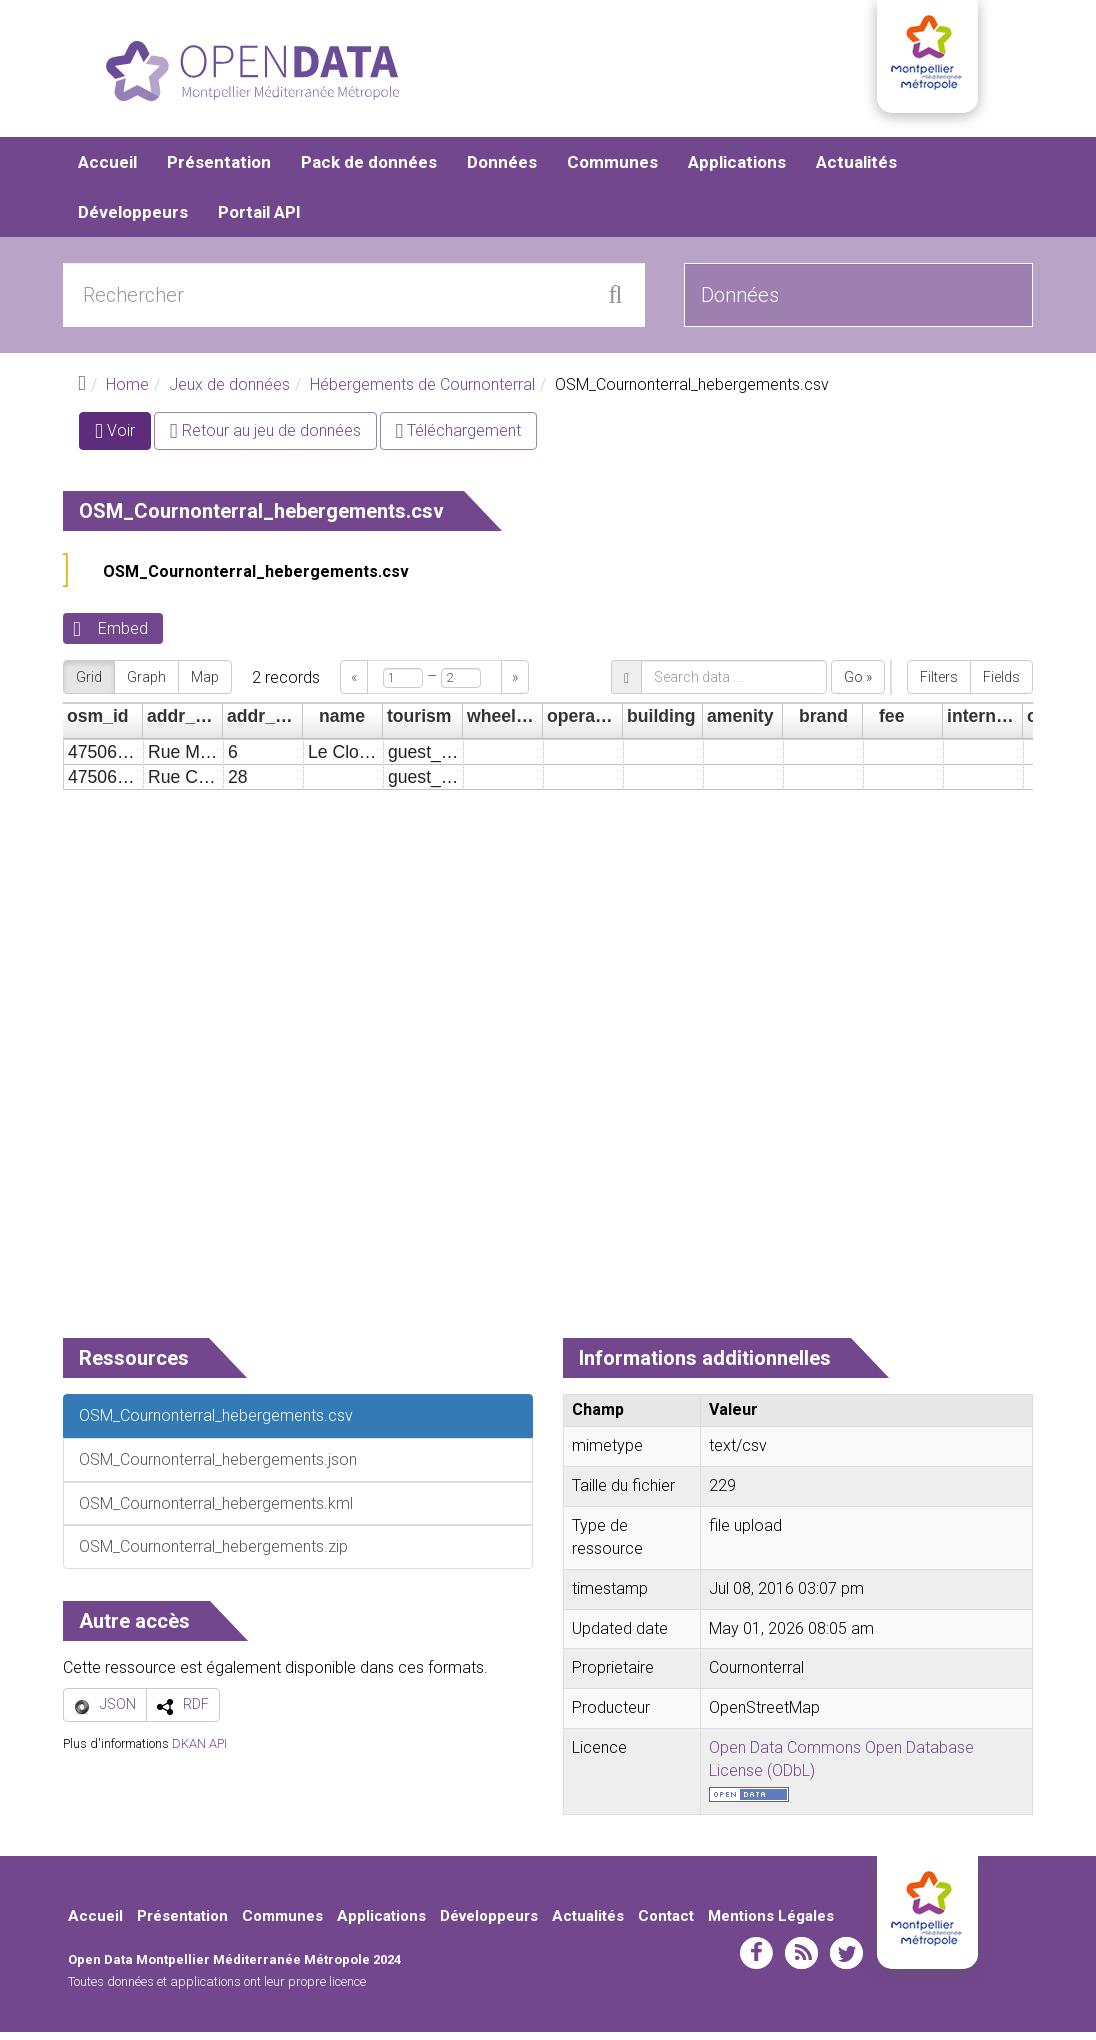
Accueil (107, 170)
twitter (846, 1961)
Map (205, 685)
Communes (612, 170)
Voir (123, 442)
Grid (89, 685)
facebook (756, 1961)
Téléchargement (459, 438)
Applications (737, 170)
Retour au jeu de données (265, 438)
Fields (1001, 685)
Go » (858, 685)
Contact (666, 1923)
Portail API (259, 220)
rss (801, 1961)
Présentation (219, 170)
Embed (123, 636)
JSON (118, 1712)
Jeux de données (229, 392)
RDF (196, 1712)
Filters (939, 685)
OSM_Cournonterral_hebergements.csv (256, 579)
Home (127, 392)
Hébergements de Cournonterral (422, 392)
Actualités (856, 170)
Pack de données (369, 170)
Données (502, 170)
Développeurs (133, 220)
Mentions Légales (771, 1923)
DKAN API (199, 1750)
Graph (146, 685)
